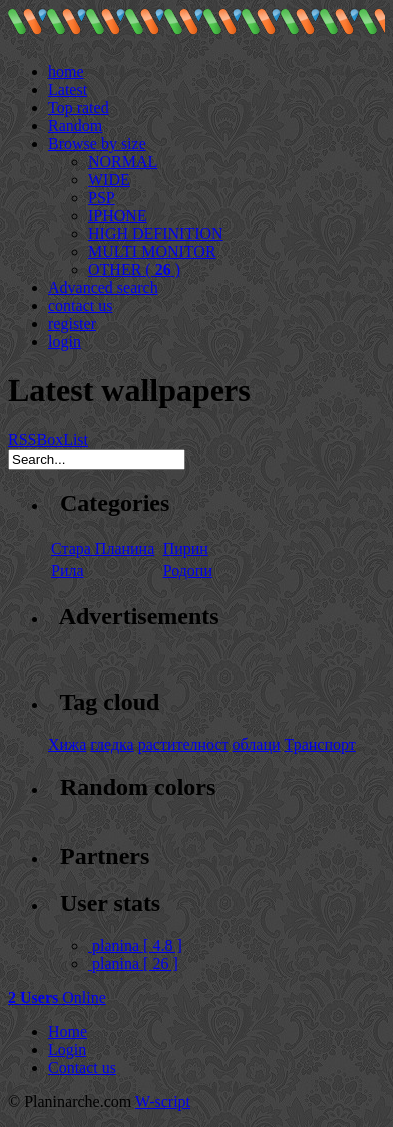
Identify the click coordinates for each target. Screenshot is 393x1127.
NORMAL (122, 161)
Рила (67, 570)
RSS (22, 439)
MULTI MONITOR (152, 251)
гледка (111, 744)
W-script (162, 1101)
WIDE (109, 179)
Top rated (78, 107)
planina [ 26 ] (133, 963)
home (66, 71)
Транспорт (320, 744)
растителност (183, 744)
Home (67, 1031)
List (75, 439)
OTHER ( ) (134, 269)
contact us (80, 305)
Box (49, 439)
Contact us (82, 1067)
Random (75, 125)
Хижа (67, 744)
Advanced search (103, 287)
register (72, 323)
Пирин (185, 548)
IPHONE (117, 215)
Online (57, 997)
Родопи (187, 570)
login (64, 341)
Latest (67, 89)
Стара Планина (102, 548)
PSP (101, 197)
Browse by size (97, 143)
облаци (257, 744)
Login (67, 1049)
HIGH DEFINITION (155, 233)
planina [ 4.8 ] (135, 945)
